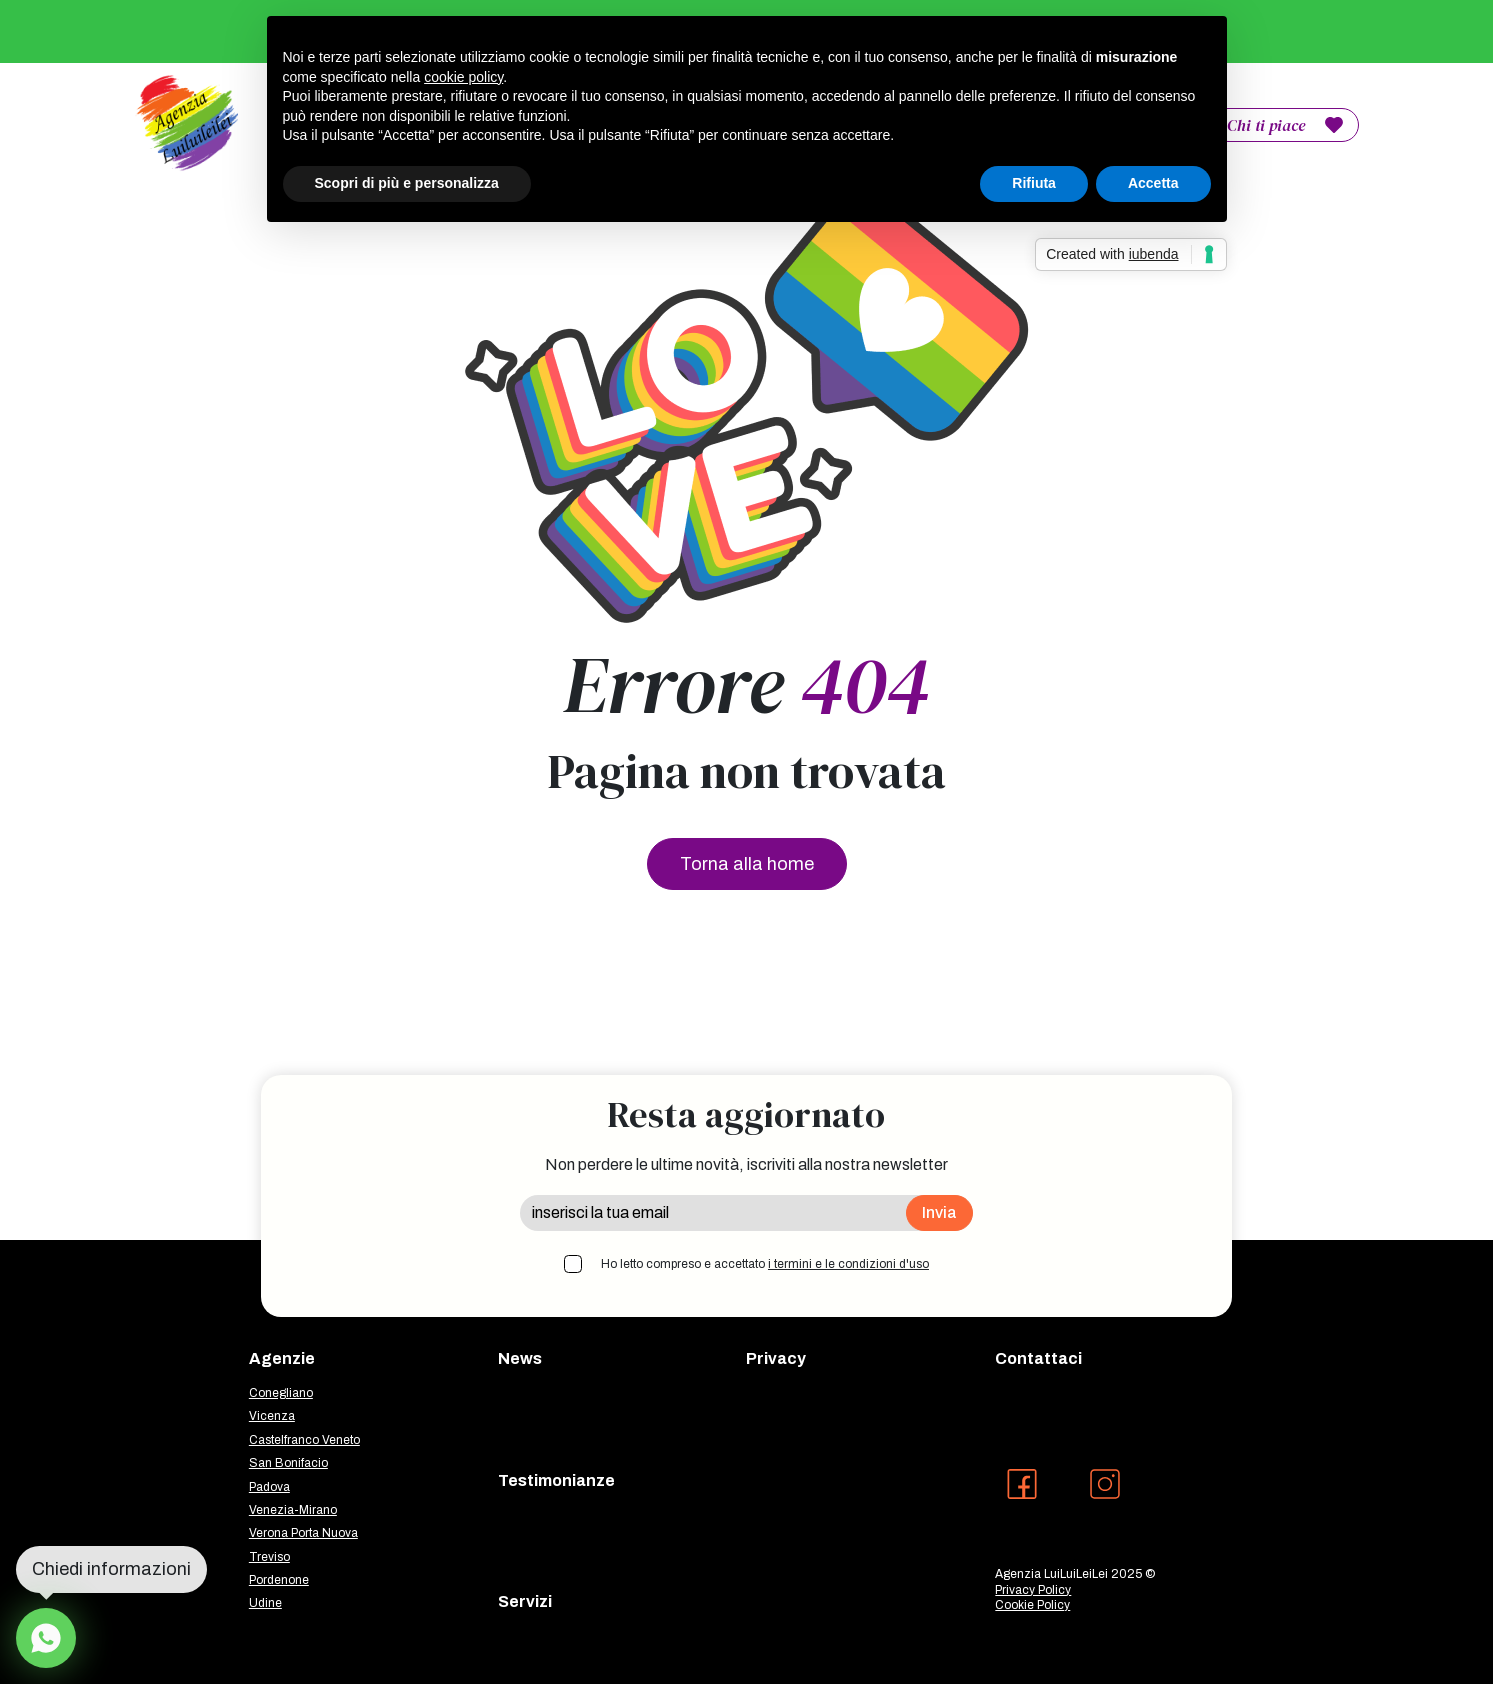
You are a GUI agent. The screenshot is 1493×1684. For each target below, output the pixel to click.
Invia (939, 1212)
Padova (269, 1487)
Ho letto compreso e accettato (765, 1264)
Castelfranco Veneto (304, 1440)
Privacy (776, 1358)
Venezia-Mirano (293, 1510)
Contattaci (1038, 1358)
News (520, 1358)
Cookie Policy (1032, 1605)
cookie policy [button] (463, 77)
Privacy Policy (1033, 1590)
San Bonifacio (288, 1463)
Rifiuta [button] (1034, 183)
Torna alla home (747, 864)
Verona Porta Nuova (303, 1533)
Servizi (525, 1601)
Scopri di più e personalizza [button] (407, 183)
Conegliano (281, 1393)
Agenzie (282, 1358)
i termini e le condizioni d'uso (848, 1264)
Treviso (269, 1557)
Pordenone (279, 1580)
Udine (265, 1603)
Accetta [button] (1153, 183)
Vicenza (272, 1416)
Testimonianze (556, 1480)
